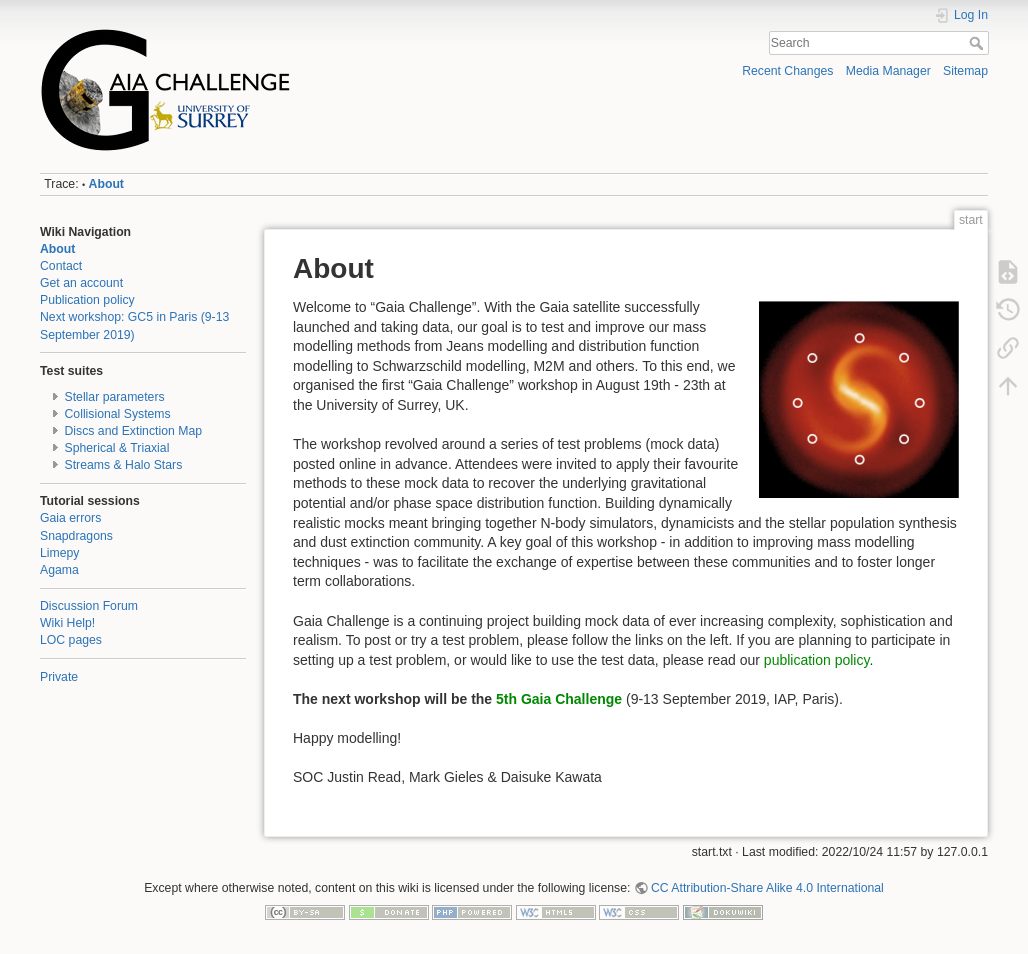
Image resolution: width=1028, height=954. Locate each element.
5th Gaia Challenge (559, 699)
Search (978, 43)
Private (59, 677)
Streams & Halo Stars (124, 465)
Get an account (81, 283)
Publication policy (87, 300)
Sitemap (965, 71)
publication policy (817, 660)
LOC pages (71, 640)
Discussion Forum (89, 606)
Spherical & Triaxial (117, 448)
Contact (61, 266)
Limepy (60, 553)
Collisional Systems (118, 414)
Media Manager (888, 71)
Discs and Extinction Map (134, 431)
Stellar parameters (115, 397)
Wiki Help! (67, 623)
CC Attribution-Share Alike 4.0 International (767, 888)
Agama (59, 570)
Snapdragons (76, 536)
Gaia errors (70, 518)
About (106, 184)
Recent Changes (787, 71)
